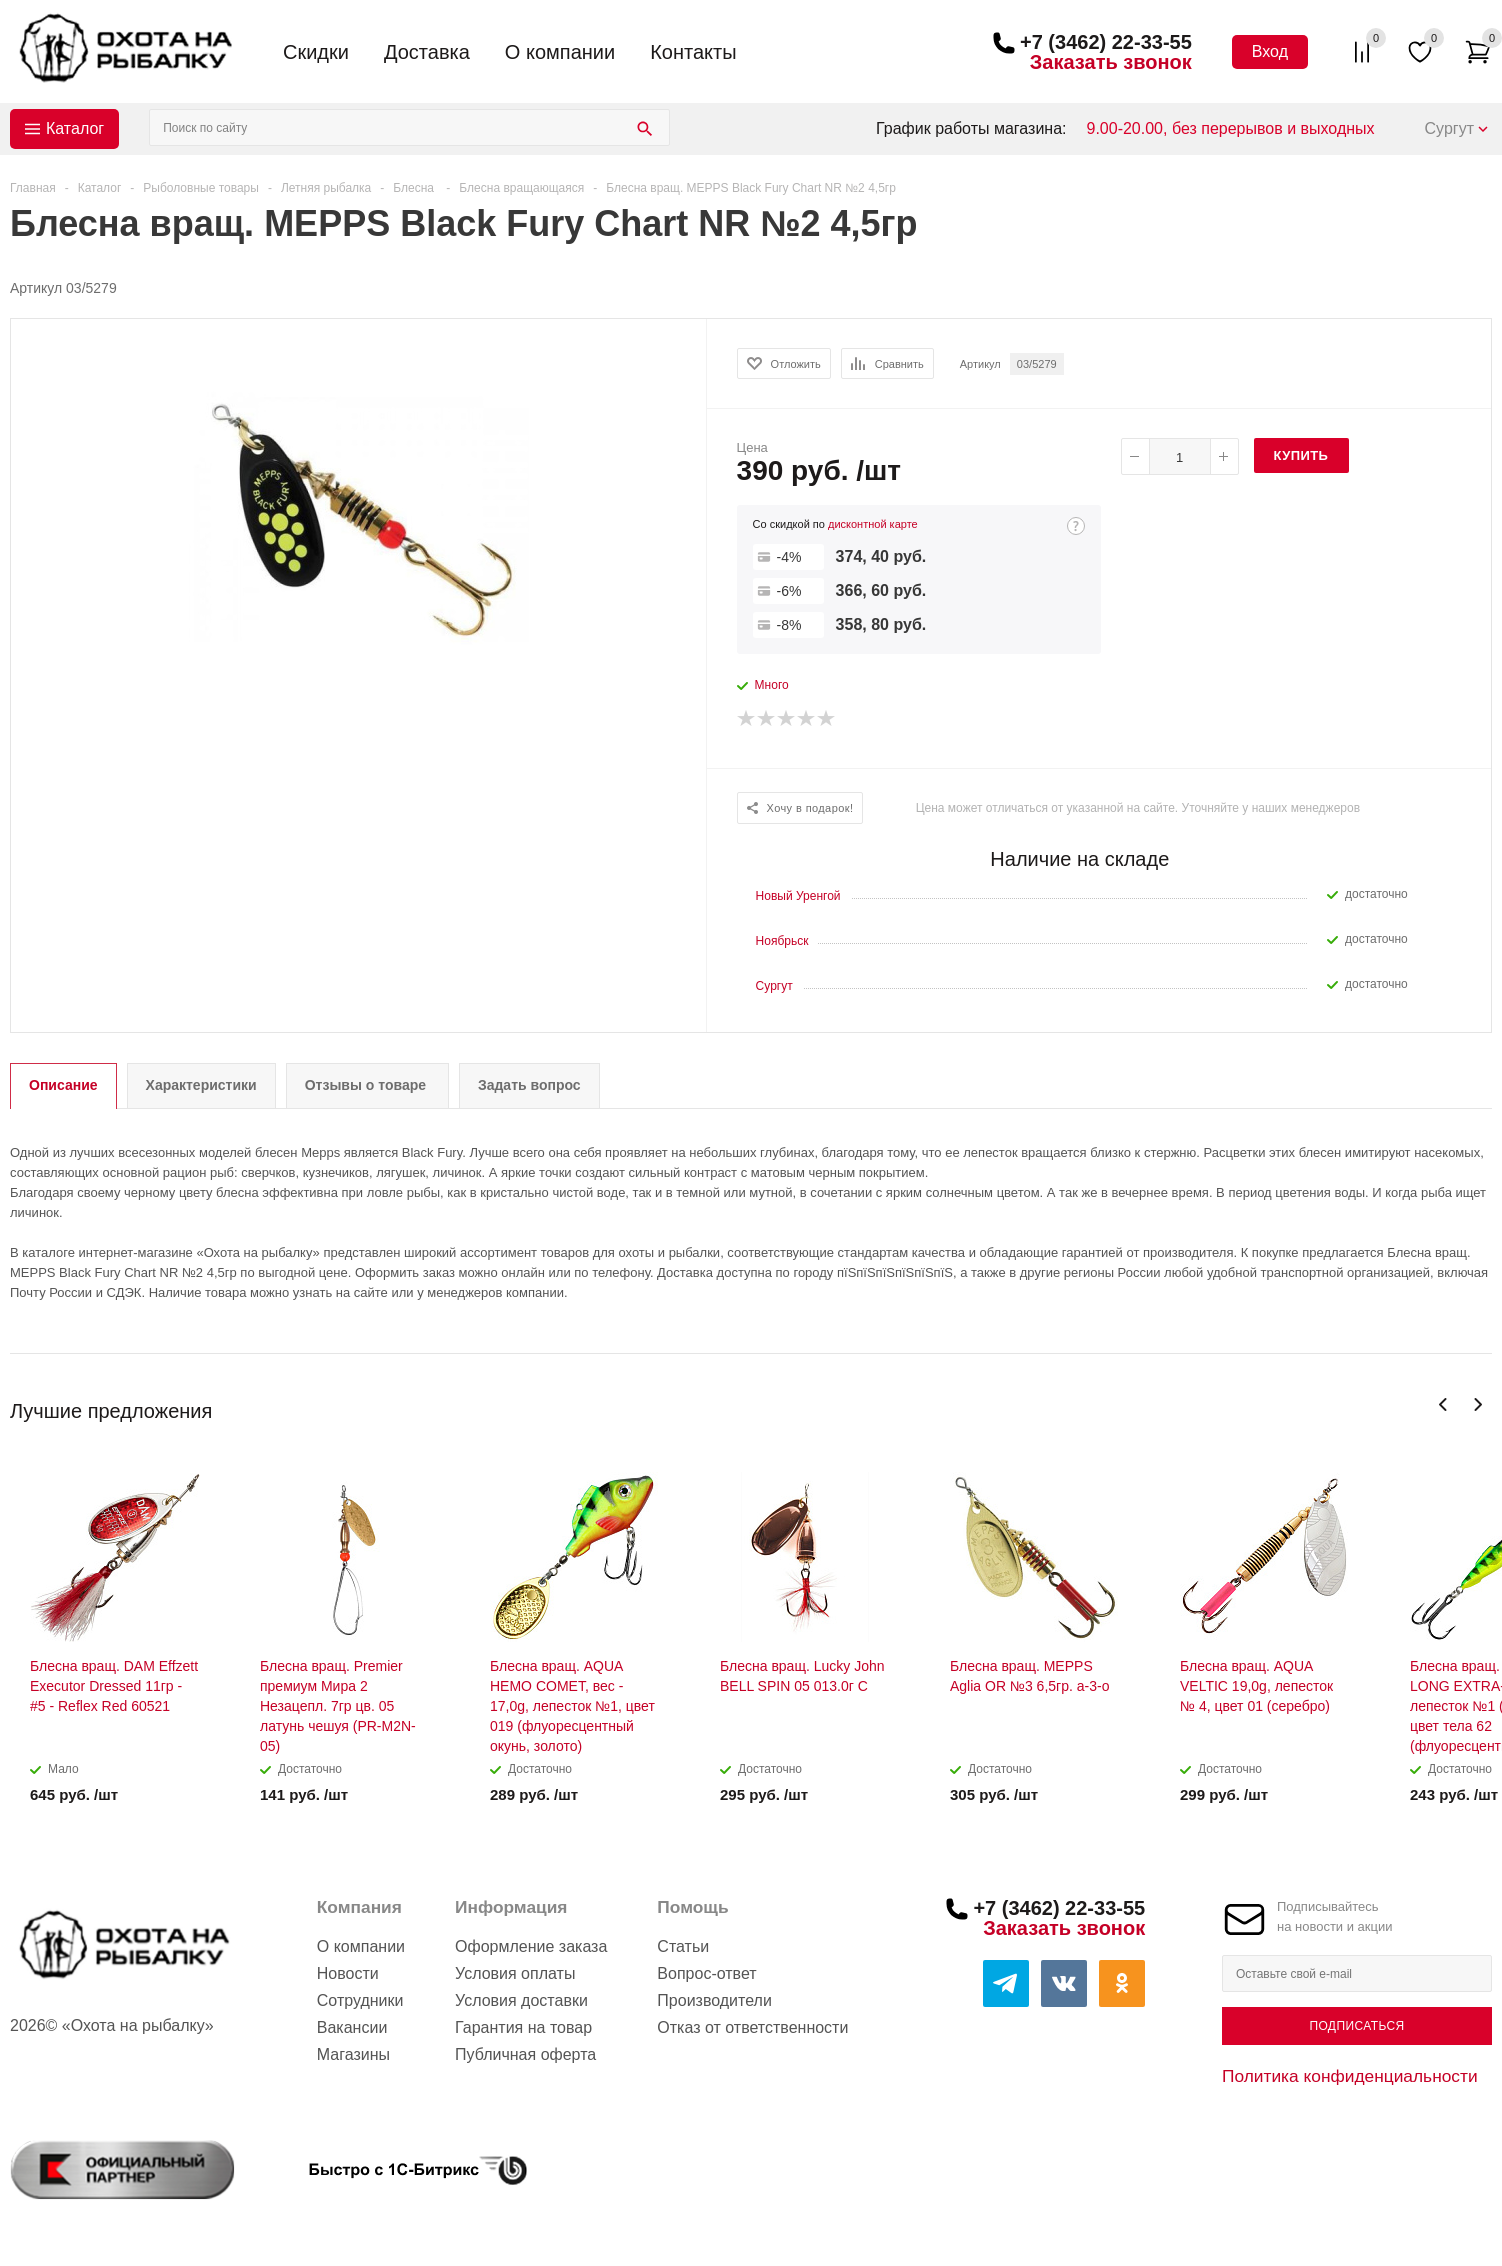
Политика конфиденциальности (1350, 2076)
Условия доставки (521, 2000)
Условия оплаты (515, 1973)
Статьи (683, 1946)
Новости (348, 1973)
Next (1477, 1404)
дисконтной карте (873, 524)
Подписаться (1356, 2026)
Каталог (75, 128)
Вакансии (352, 2027)
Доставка (427, 52)
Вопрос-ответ (706, 1973)
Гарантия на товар (523, 2027)
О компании (560, 52)
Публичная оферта (525, 2054)
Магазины (353, 2054)
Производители (714, 2000)
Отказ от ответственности (752, 2027)
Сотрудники (360, 2000)
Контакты (693, 52)
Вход (1270, 51)
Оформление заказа (531, 1946)
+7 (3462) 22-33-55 (1106, 42)
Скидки (316, 52)
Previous (1443, 1404)
